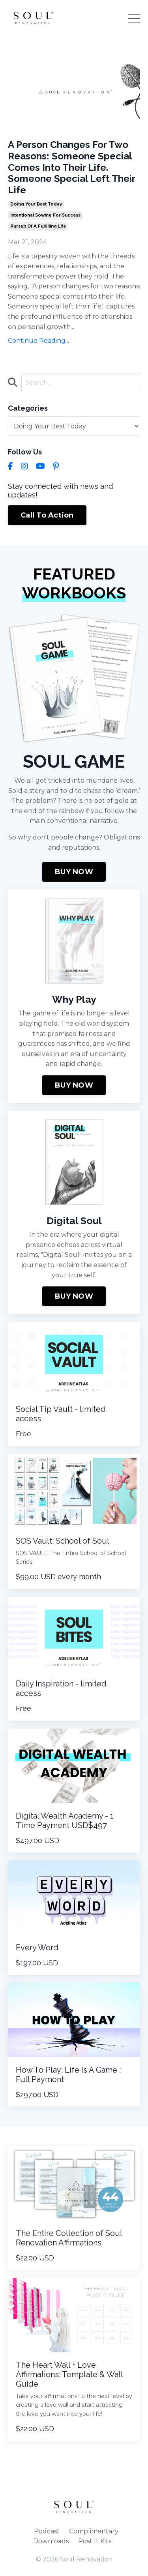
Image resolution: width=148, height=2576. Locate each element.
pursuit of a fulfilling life (38, 226)
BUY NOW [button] (74, 871)
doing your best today (36, 204)
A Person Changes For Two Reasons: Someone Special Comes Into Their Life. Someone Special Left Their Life (71, 167)
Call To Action (47, 515)
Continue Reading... (38, 340)
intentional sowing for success (45, 215)
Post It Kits (94, 2541)
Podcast (47, 2531)
